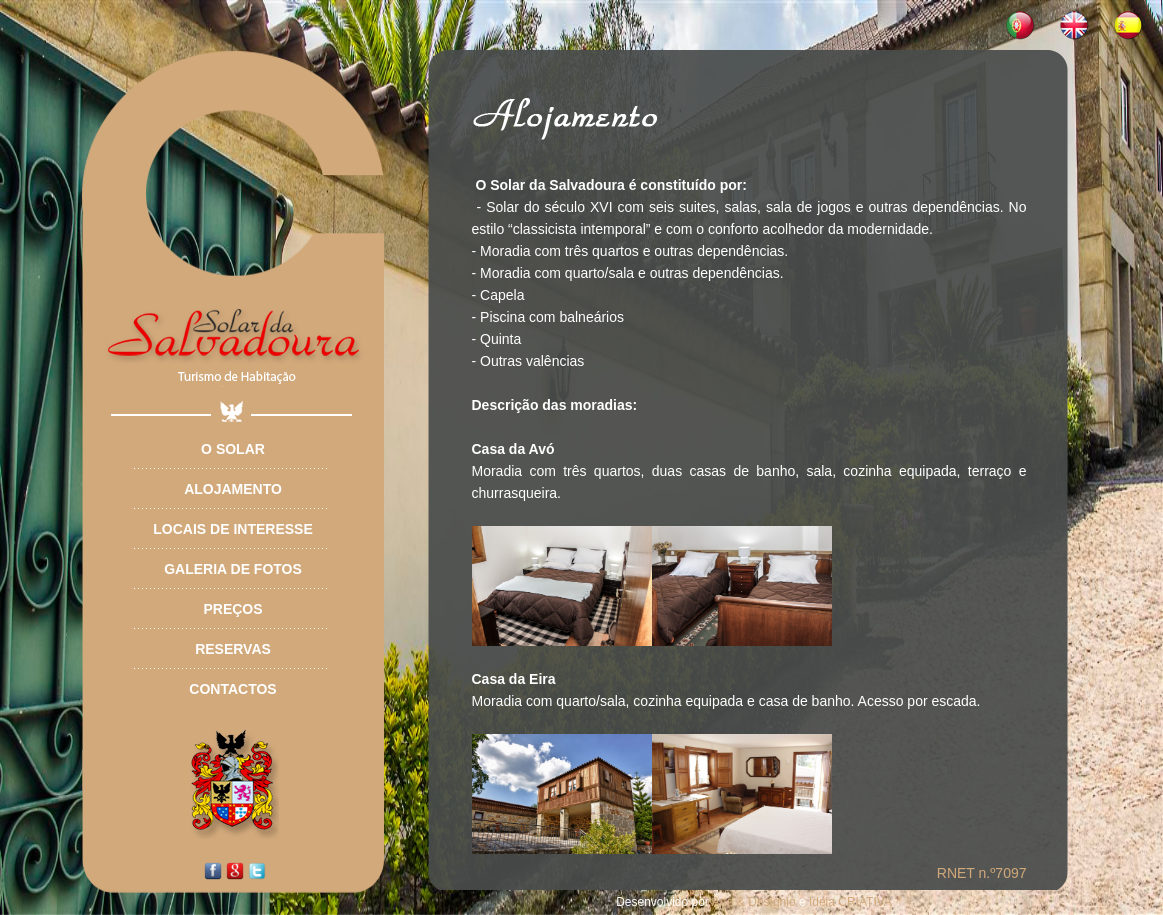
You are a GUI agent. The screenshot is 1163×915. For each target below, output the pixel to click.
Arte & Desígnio (754, 902)
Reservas (233, 649)
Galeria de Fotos (233, 569)
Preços (232, 609)
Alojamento (233, 489)
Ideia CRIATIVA (850, 902)
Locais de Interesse (232, 529)
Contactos (232, 689)
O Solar (233, 449)
